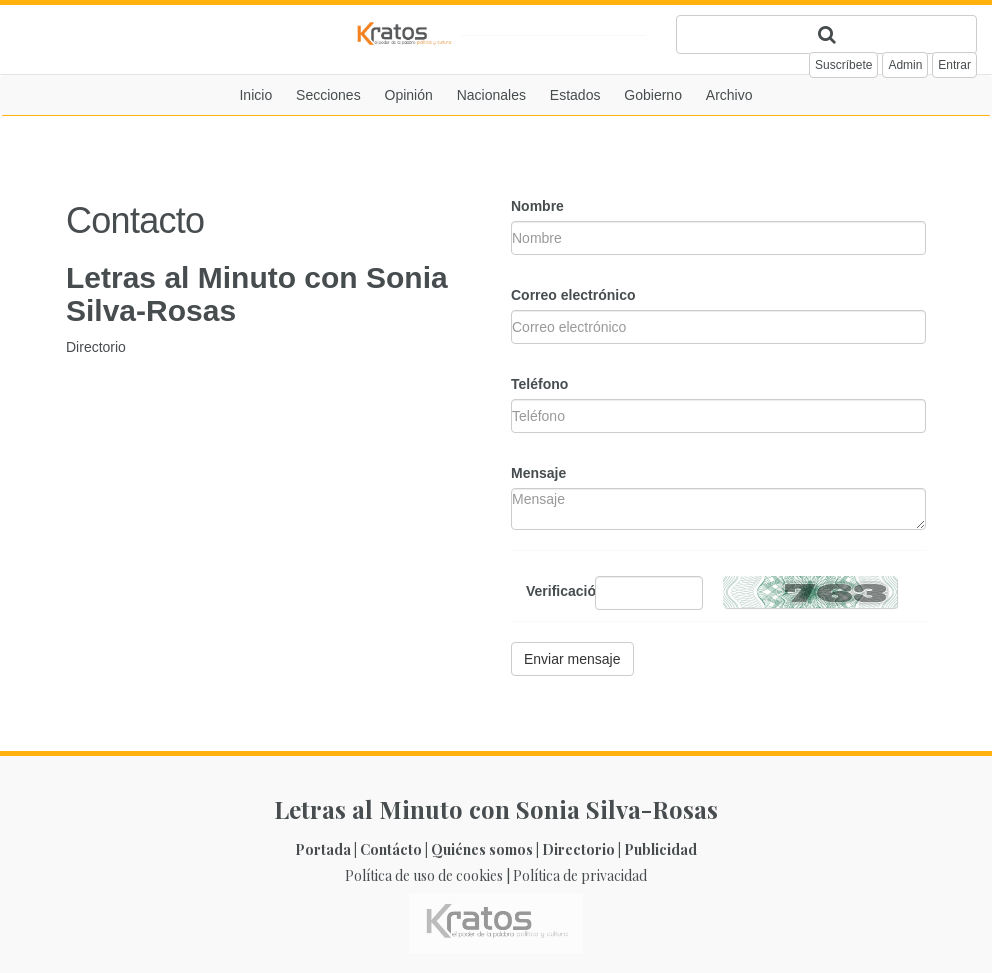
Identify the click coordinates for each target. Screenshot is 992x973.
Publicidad (660, 849)
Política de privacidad (580, 875)
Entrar (954, 65)
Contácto (391, 849)
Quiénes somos (482, 849)
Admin (905, 65)
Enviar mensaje (572, 659)
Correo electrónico (573, 295)
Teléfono (539, 384)
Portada (323, 849)
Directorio (96, 347)
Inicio (255, 95)
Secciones (328, 95)
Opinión (409, 95)
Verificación (553, 591)
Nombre (537, 206)
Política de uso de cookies (424, 875)
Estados (575, 95)
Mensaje (538, 473)
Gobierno (653, 95)
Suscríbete (843, 65)
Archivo (729, 95)
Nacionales (491, 95)
